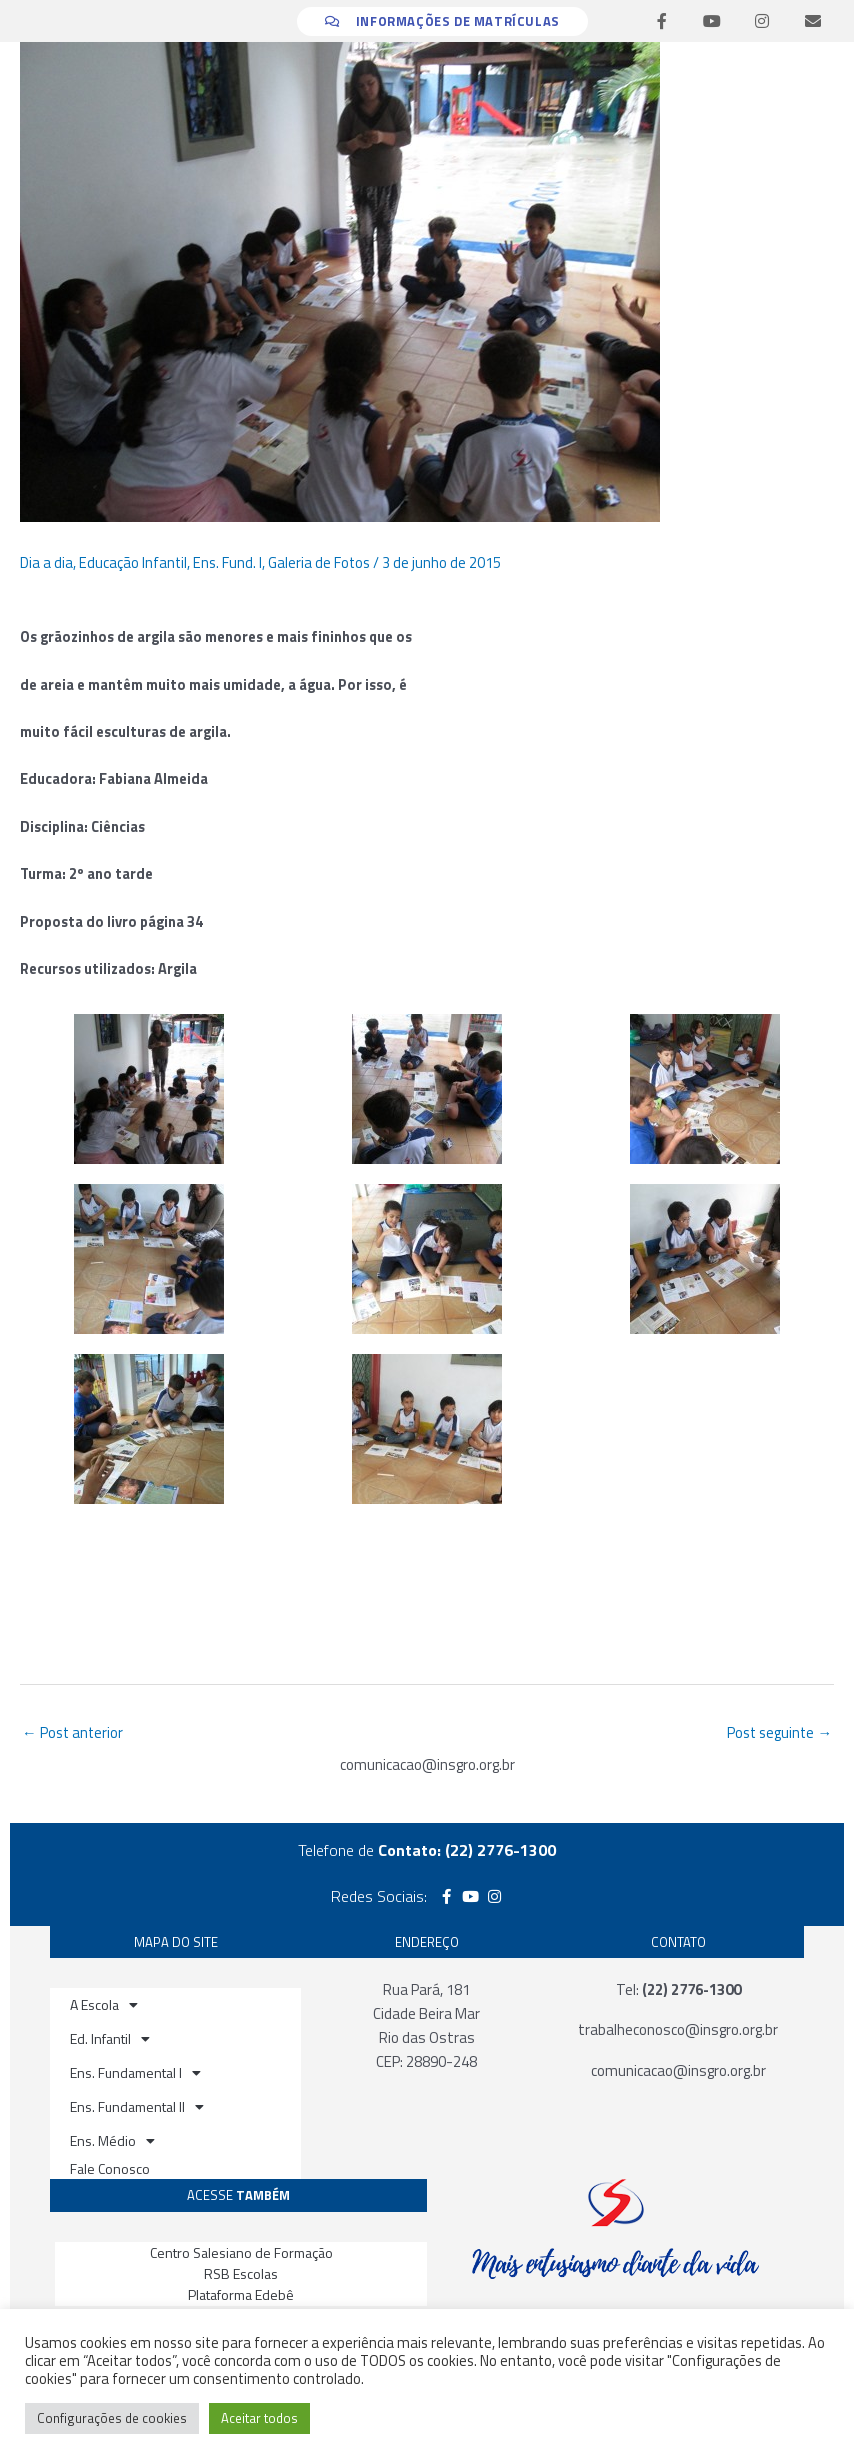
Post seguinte (779, 1732)
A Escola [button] (104, 2005)
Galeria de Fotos (319, 562)
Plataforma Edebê (241, 2294)
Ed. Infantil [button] (110, 2039)
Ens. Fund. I (227, 562)
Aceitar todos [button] (259, 2418)
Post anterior (72, 1732)
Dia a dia (46, 562)
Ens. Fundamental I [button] (135, 2073)
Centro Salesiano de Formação (241, 2252)
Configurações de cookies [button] (112, 2418)
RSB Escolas (241, 2273)
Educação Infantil (133, 562)
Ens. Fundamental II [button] (137, 2107)
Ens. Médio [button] (112, 2141)
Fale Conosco (110, 2168)
